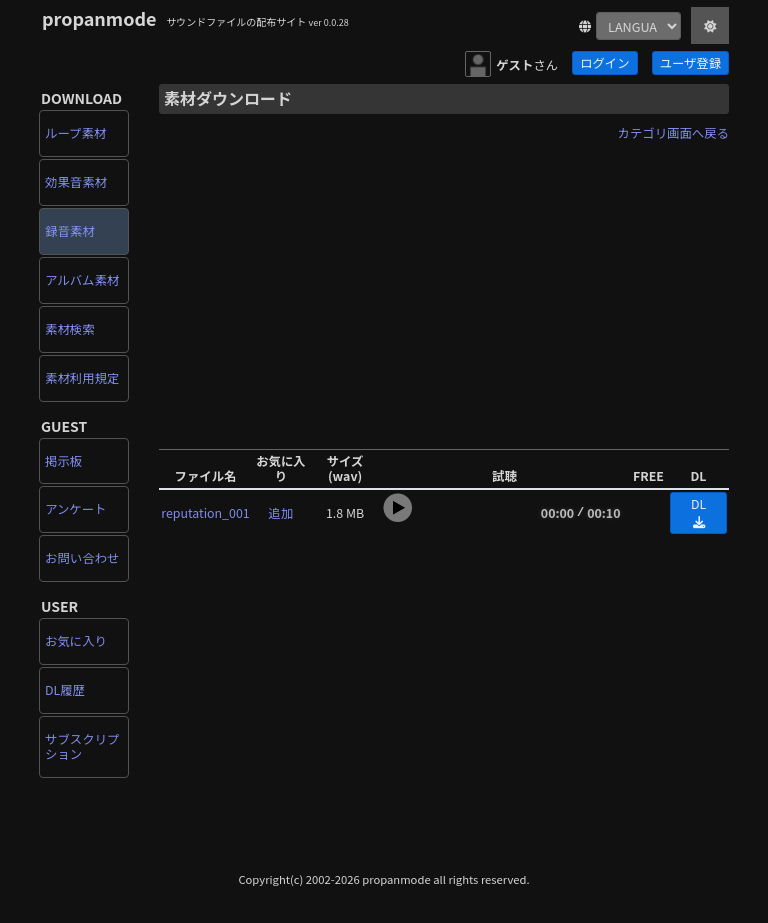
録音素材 (70, 231)
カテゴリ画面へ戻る (673, 133)
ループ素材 (75, 133)
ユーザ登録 (690, 63)
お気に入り (76, 641)
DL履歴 (65, 690)
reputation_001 (205, 513)
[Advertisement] (444, 288)
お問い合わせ (82, 558)
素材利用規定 (82, 378)
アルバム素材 (82, 280)
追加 (281, 513)
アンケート (75, 509)
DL (698, 512)
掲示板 (63, 461)
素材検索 (70, 329)
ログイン (604, 63)
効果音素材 (76, 182)
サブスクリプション (82, 746)
